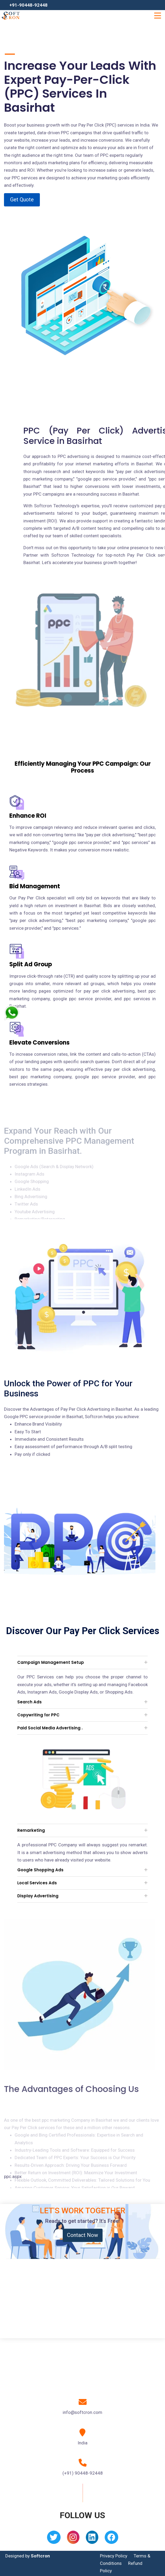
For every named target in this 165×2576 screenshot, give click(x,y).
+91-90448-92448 (28, 5)
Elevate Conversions (39, 1042)
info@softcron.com (82, 2412)
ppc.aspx (13, 2176)
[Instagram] (73, 2539)
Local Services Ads (37, 1883)
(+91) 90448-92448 (82, 2473)
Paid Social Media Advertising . (50, 1728)
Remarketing (31, 1830)
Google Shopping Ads (40, 1870)
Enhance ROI (27, 816)
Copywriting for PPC (38, 1715)
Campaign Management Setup (50, 1662)
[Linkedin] (92, 2539)
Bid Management (34, 886)
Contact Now (82, 2235)
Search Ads (29, 1702)
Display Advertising (37, 1896)
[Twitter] (54, 2539)
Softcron (40, 2555)
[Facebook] (111, 2539)
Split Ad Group (30, 964)
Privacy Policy (113, 2555)
